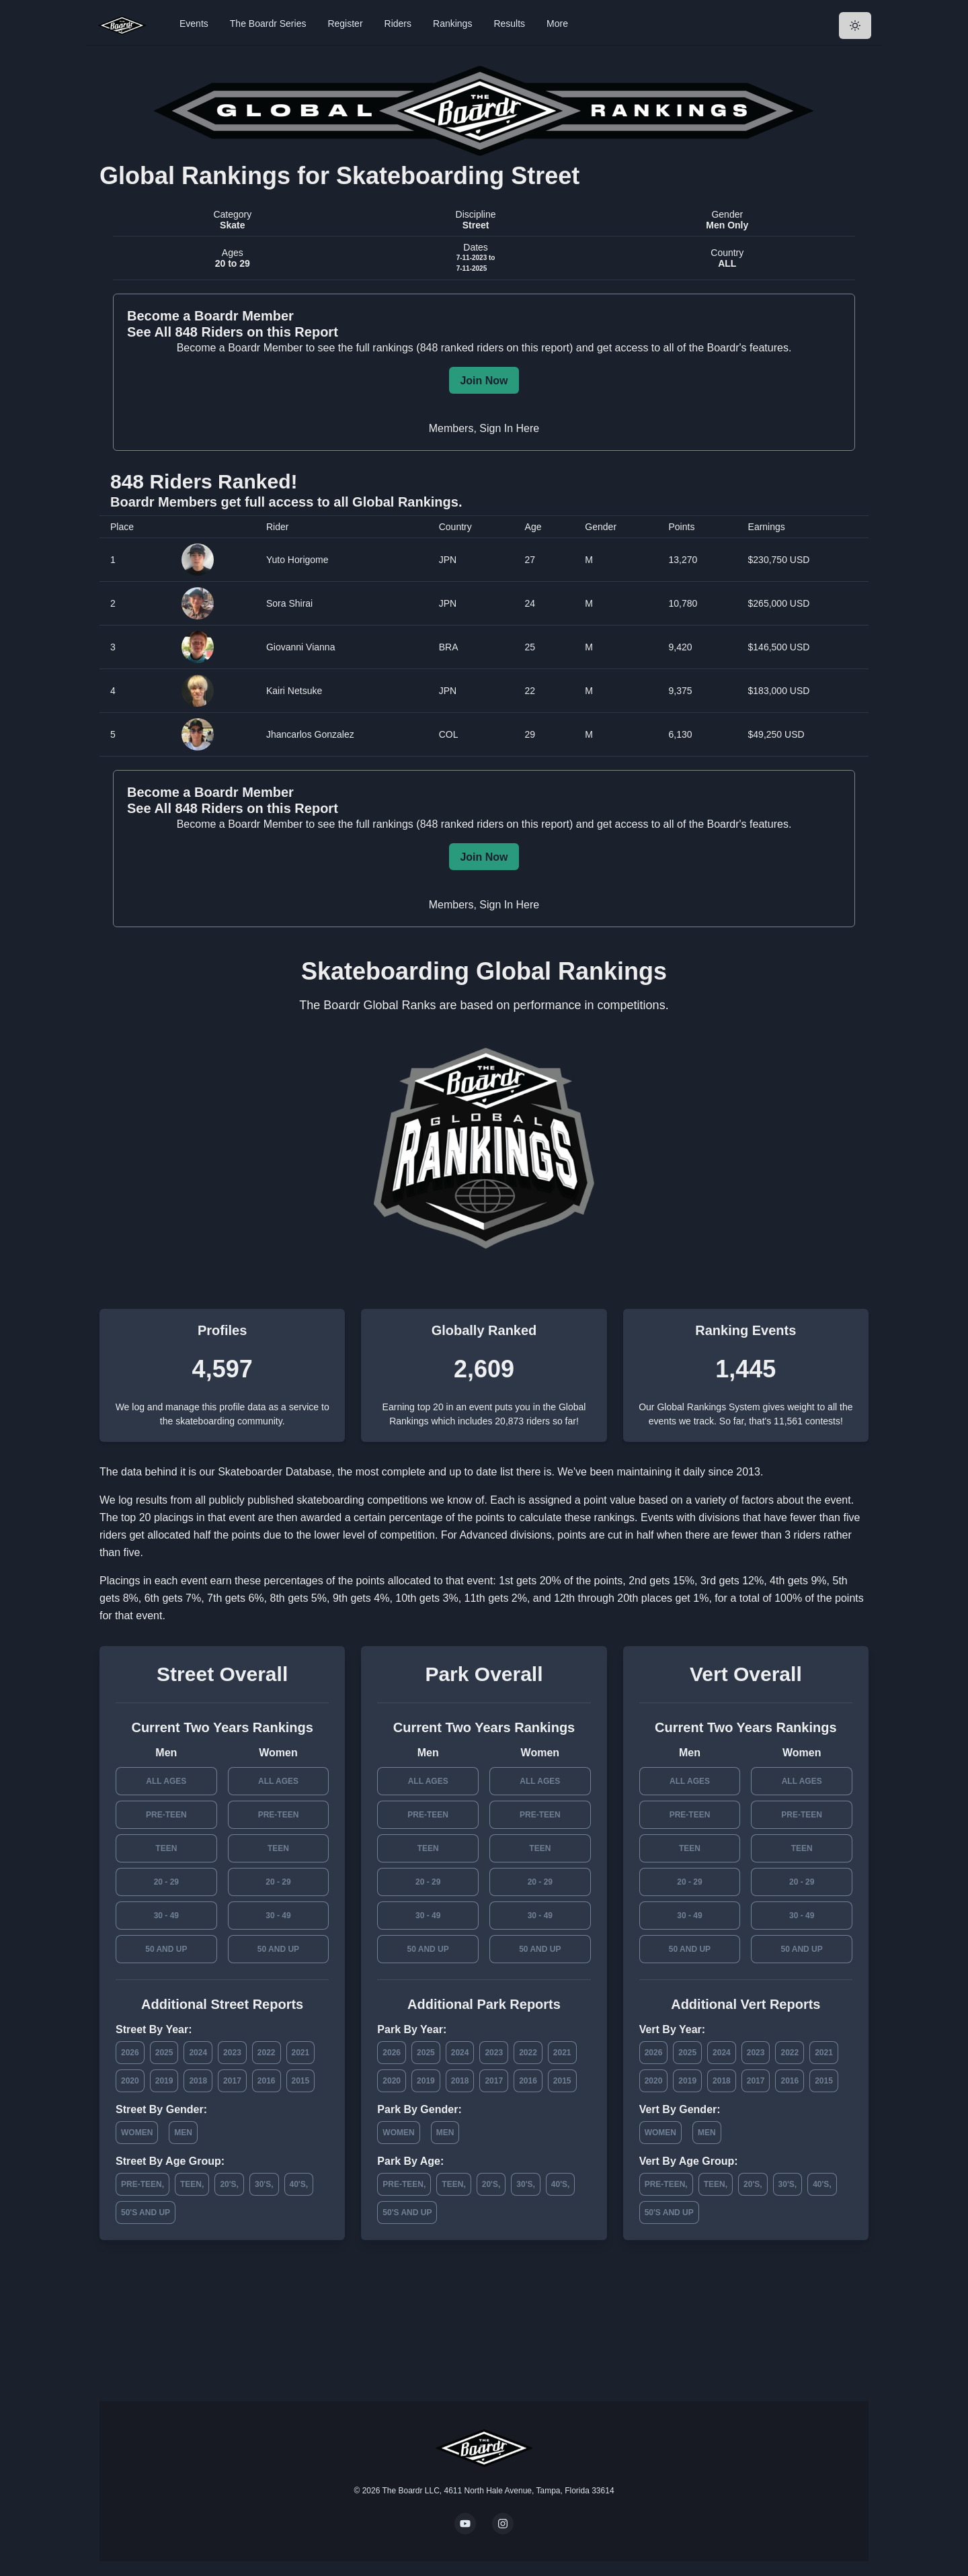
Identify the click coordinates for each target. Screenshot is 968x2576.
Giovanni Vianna (300, 647)
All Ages (166, 1781)
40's (298, 2184)
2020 (130, 2081)
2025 (164, 2052)
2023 (232, 2052)
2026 (130, 2052)
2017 (232, 2081)
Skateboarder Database (274, 1471)
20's (228, 2184)
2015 (301, 2081)
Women (137, 2132)
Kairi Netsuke (294, 690)
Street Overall (222, 1674)
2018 (198, 2081)
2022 (266, 2052)
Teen (166, 1848)
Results (509, 23)
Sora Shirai (289, 603)
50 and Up (166, 1949)
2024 (198, 2052)
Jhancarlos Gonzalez (310, 734)
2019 (164, 2081)
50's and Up (145, 2212)
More (557, 23)
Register (344, 23)
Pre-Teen (166, 1814)
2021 (301, 2052)
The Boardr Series (268, 23)
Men (183, 2132)
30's (263, 2184)
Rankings (452, 23)
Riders (398, 23)
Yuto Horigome (297, 559)
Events (193, 23)
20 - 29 (166, 1882)
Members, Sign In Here (484, 428)
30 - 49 (166, 1915)
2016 (266, 2081)
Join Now (484, 380)
